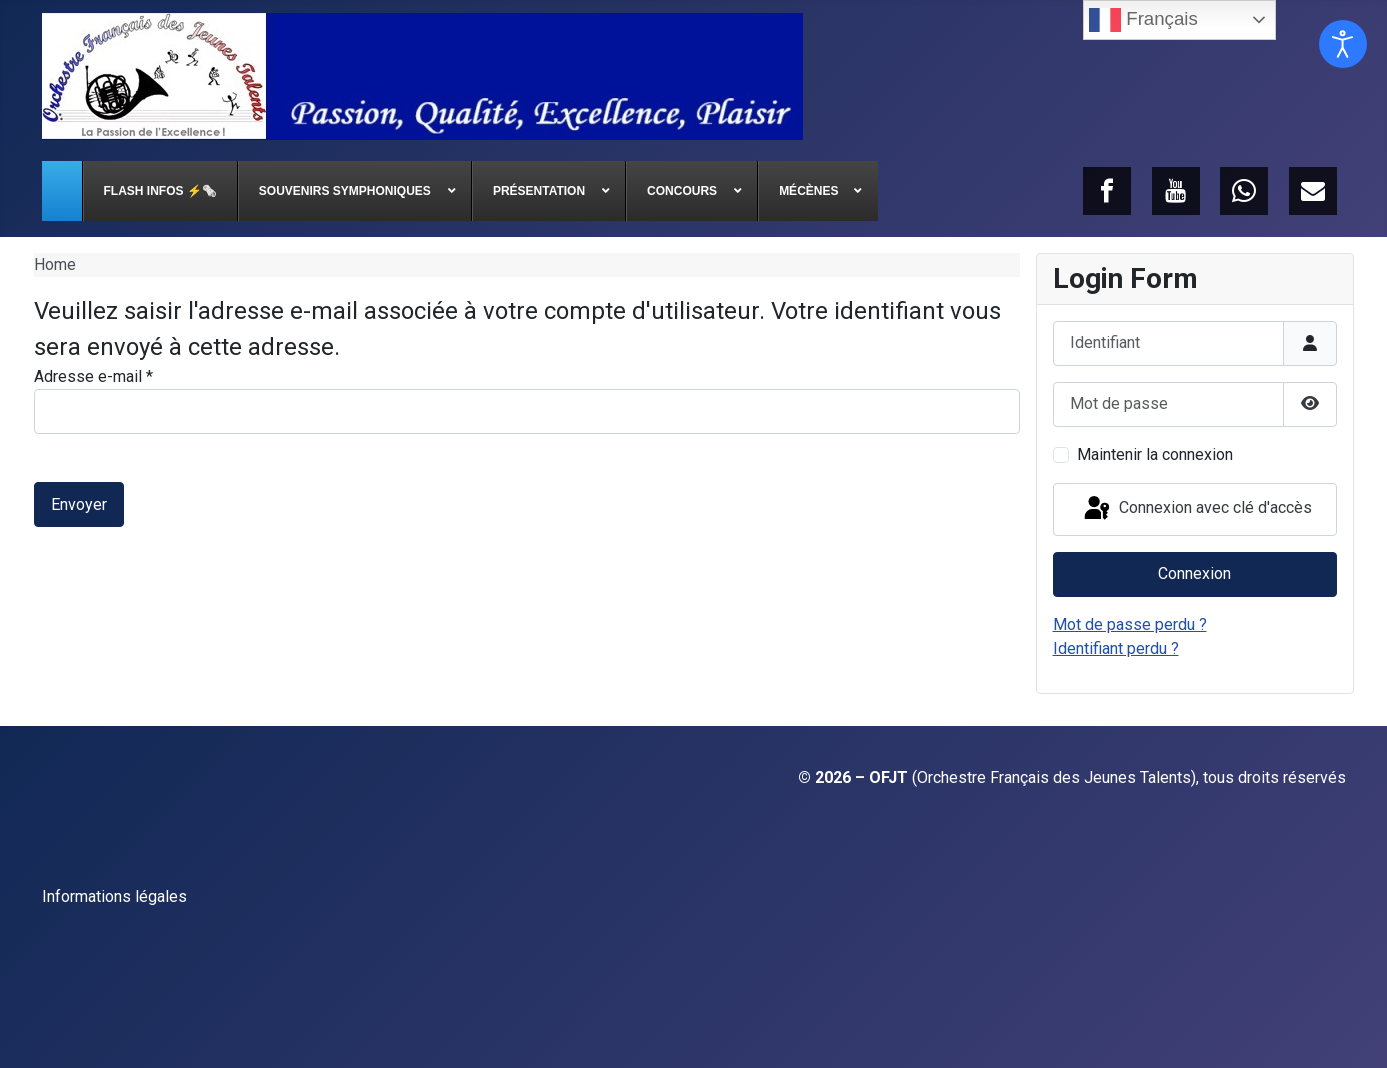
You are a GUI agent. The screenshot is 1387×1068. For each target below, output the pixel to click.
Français (1143, 20)
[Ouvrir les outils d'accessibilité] (1343, 44)
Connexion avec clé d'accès (1196, 509)
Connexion (1194, 573)
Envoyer (79, 504)
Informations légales (114, 896)
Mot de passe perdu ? (1130, 624)
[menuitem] (62, 191)
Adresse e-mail (93, 376)
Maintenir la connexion (1155, 454)
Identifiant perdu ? (1116, 648)
